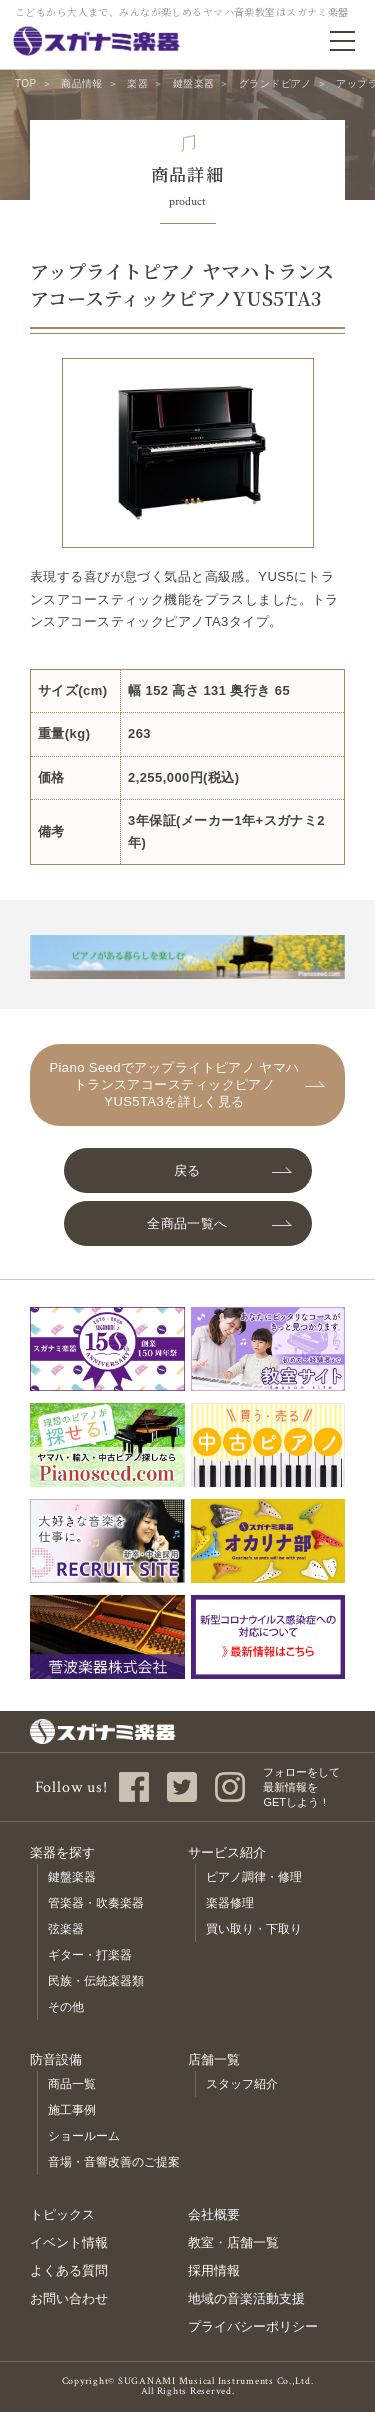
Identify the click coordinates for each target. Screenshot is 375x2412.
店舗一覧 (214, 2059)
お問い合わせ (69, 2298)
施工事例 (72, 2110)
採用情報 (214, 2270)
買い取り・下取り (254, 1929)
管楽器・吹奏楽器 (96, 1903)
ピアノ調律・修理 (254, 1877)
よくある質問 (69, 2270)
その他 (66, 2007)
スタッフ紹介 (242, 2084)
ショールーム (84, 2136)
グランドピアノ (275, 83)
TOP (26, 83)
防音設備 (56, 2059)
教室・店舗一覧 (233, 2242)
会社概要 (214, 2214)
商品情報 (82, 83)
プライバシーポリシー (253, 2326)
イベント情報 (69, 2242)
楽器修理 (230, 1903)
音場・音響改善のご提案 (114, 2162)
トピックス (62, 2214)
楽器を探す (62, 1852)
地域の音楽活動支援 (246, 2298)
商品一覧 (72, 2084)
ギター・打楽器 (90, 1955)
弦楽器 (66, 1929)
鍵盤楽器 (194, 83)
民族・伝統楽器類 (96, 1981)
